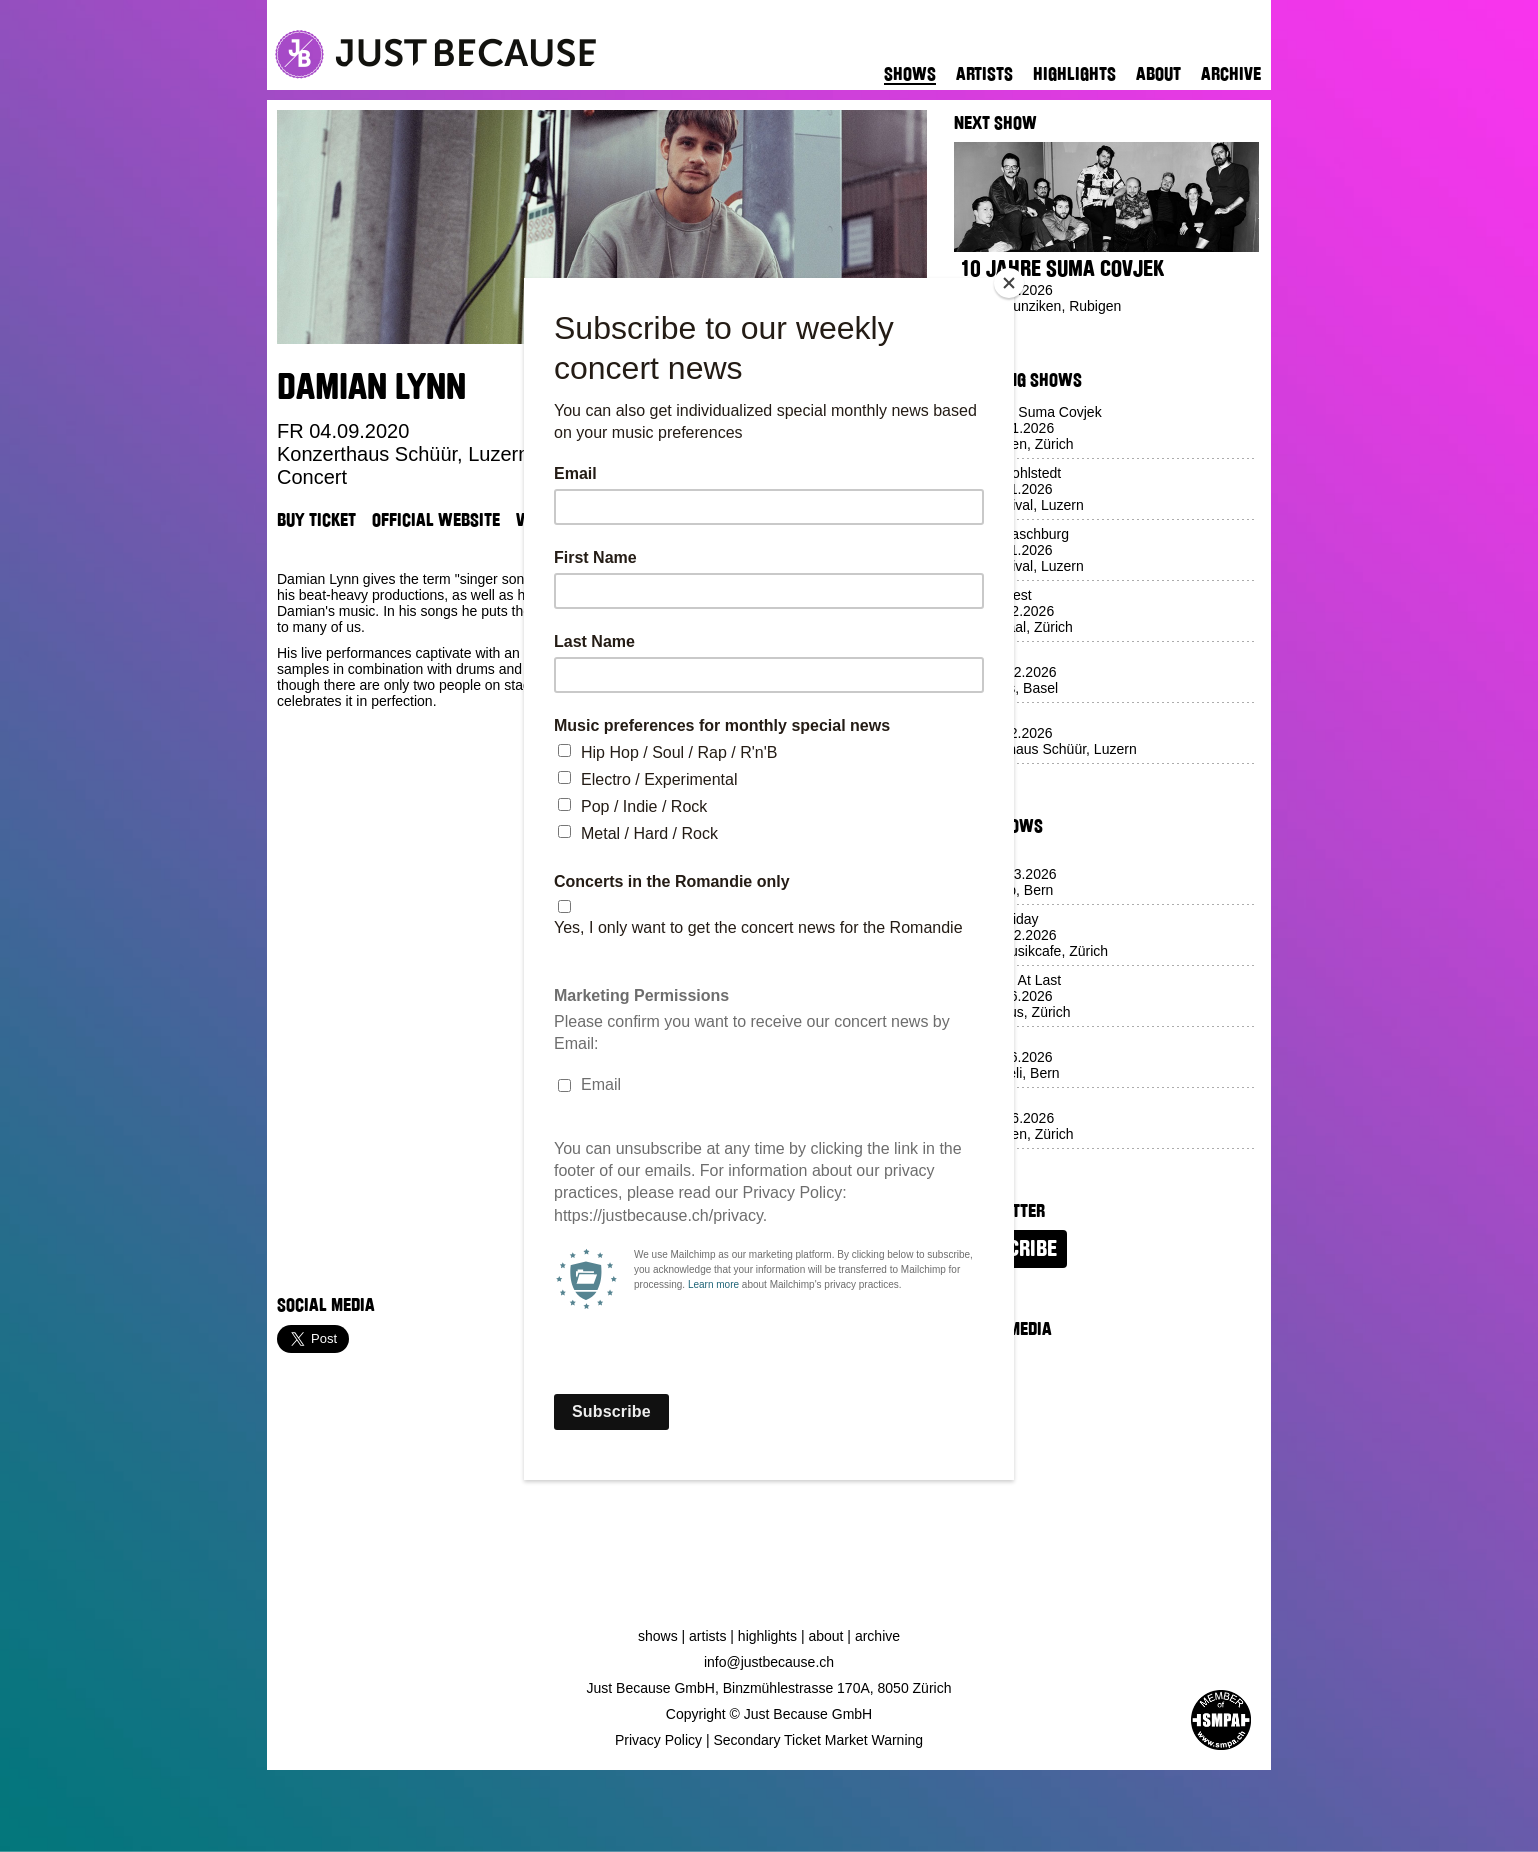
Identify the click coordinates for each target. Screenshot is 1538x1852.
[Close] (1009, 283)
